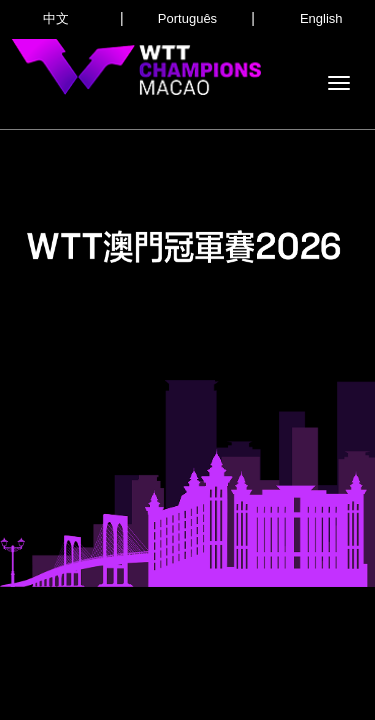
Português (187, 18)
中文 (56, 18)
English (321, 18)
